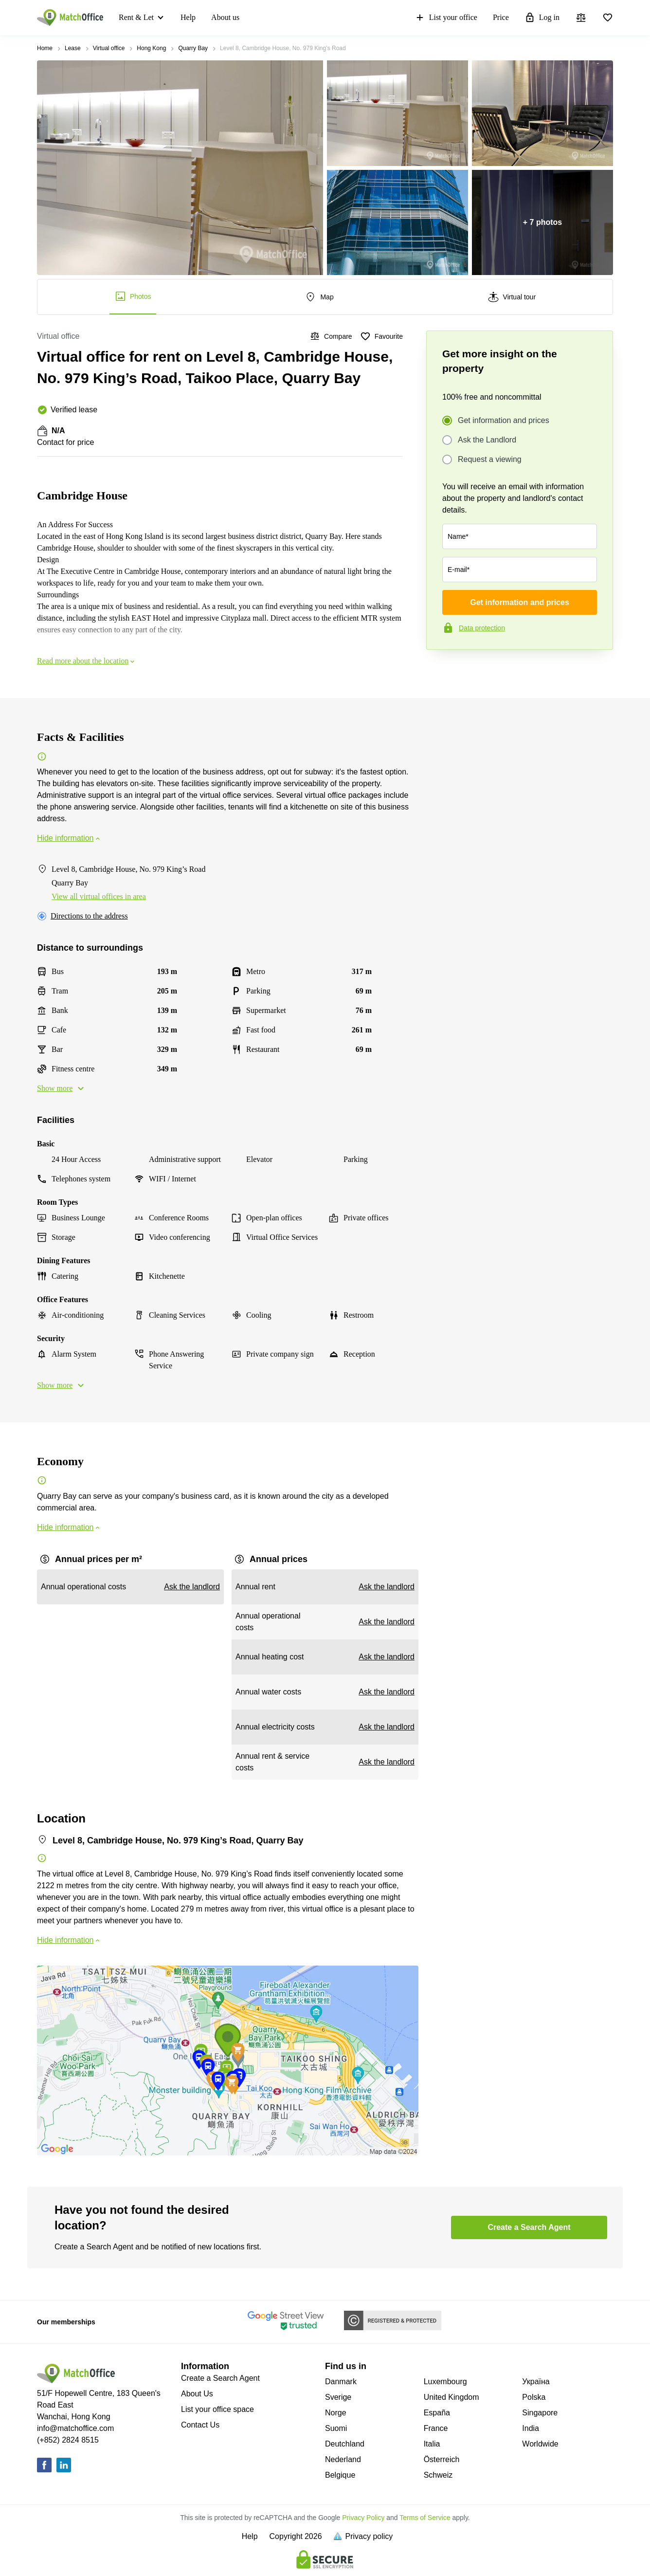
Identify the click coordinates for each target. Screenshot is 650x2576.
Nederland (343, 2459)
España (437, 2413)
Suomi (336, 2428)
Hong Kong (151, 48)
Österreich (442, 2459)
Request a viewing (490, 459)
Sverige (338, 2397)
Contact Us (200, 2425)
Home (45, 48)
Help (188, 17)
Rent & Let (136, 17)
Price (501, 17)
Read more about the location (86, 661)
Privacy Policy (363, 2517)
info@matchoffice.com (75, 2428)
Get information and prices (503, 420)
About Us (197, 2394)
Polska (533, 2397)
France (436, 2428)
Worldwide (540, 2444)
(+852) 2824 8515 (68, 2440)
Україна (535, 2381)
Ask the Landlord (487, 440)
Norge (335, 2413)
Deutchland (344, 2444)
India (530, 2428)
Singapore (540, 2413)
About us (225, 17)
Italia (432, 2444)
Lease (73, 48)
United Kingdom (451, 2397)
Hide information (69, 838)
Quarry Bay (193, 48)
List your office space (217, 2409)
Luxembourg (445, 2381)
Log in (542, 17)
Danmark (341, 2381)
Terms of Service (424, 2517)
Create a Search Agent (220, 2378)
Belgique (340, 2475)
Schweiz (438, 2475)
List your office (446, 17)
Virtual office (109, 48)
